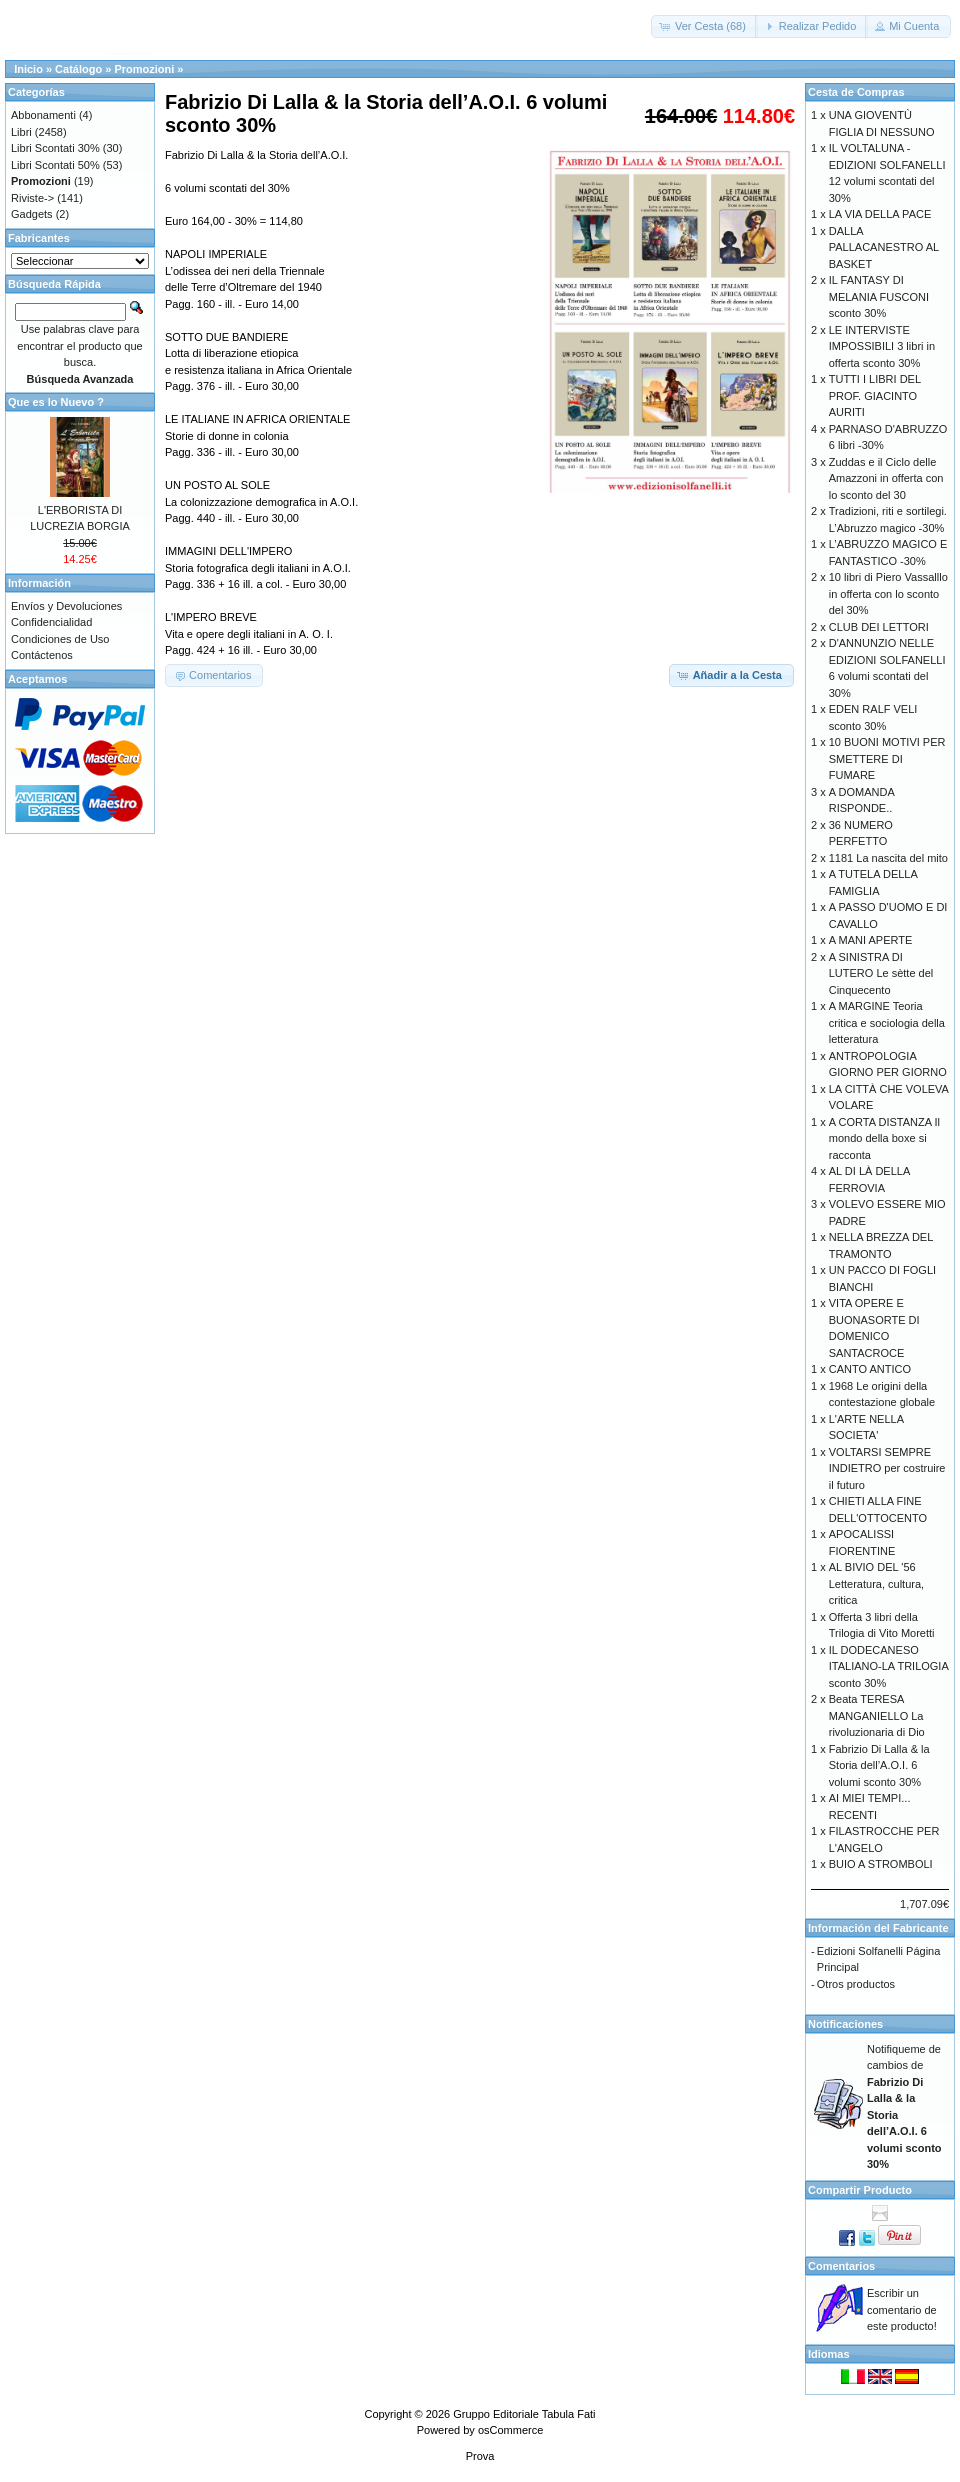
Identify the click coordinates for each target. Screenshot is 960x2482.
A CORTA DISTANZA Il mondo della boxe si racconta (884, 1138)
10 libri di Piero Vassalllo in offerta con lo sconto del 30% (888, 593)
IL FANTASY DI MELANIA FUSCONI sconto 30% (879, 296)
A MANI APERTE (871, 940)
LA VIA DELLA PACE (880, 214)
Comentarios (841, 2266)
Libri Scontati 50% (55, 165)
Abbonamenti (43, 115)
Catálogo (78, 69)
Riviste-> (32, 198)
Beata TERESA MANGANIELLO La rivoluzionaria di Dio (877, 1715)
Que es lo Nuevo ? (56, 402)
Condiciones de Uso (60, 639)
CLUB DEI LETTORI (879, 627)
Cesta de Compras (856, 92)
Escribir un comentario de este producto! (902, 2309)
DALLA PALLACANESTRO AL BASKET (884, 247)
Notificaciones (845, 2024)
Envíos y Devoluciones (66, 606)
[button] (704, 26)
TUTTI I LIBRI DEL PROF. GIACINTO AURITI (875, 395)
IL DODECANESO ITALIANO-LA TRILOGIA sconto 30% (888, 1666)
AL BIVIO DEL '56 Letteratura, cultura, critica (876, 1583)
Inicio (28, 69)
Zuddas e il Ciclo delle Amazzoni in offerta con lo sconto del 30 (886, 478)
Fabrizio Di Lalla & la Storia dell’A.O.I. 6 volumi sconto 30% (879, 1765)
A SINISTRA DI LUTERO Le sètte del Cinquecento (881, 973)
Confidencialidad (51, 622)
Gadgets (32, 214)
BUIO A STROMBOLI (881, 1864)
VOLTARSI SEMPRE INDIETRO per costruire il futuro (887, 1468)
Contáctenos (42, 655)
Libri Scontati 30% (55, 148)
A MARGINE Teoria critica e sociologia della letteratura (887, 1022)
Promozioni (144, 69)
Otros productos (856, 1984)
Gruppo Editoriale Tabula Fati (524, 2414)
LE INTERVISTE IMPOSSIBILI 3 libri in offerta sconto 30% (882, 346)
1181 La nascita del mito (888, 858)
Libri (21, 132)
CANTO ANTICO (870, 1369)
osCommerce (510, 2430)
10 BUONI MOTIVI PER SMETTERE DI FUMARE (887, 758)
